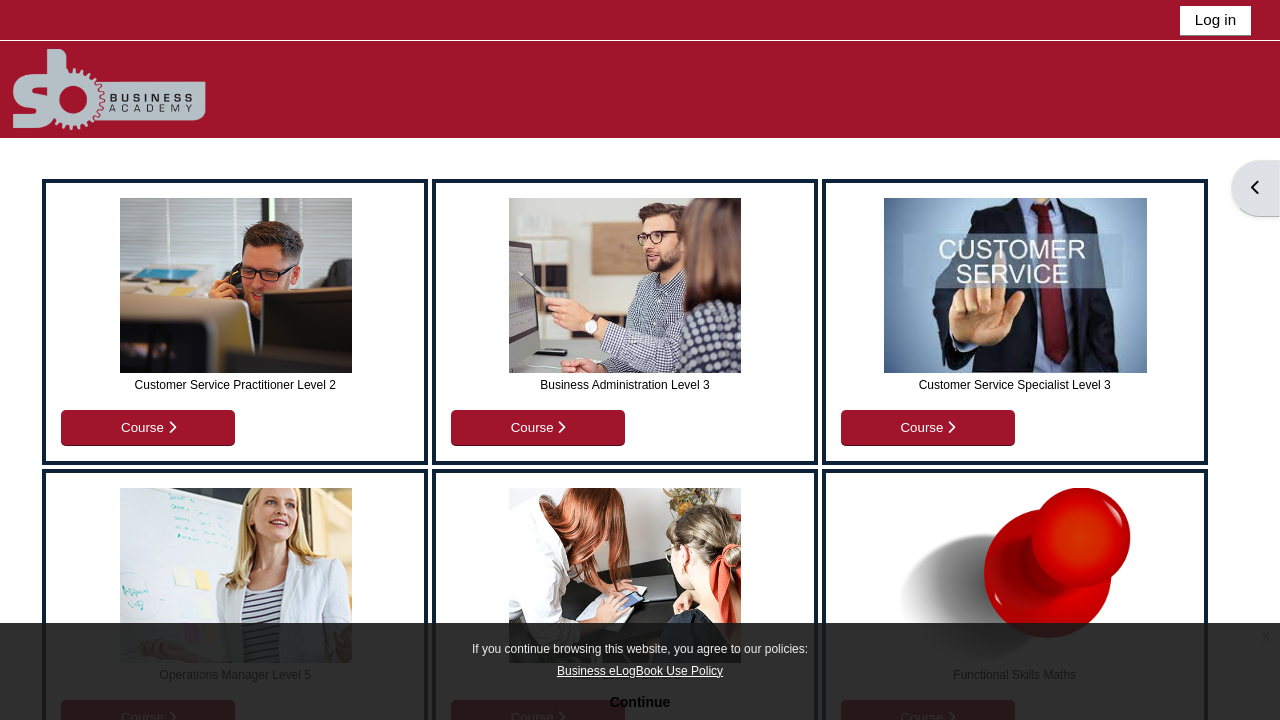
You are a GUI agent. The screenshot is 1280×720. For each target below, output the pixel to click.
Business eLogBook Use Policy (640, 671)
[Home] (138, 88)
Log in (1215, 19)
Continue (640, 702)
